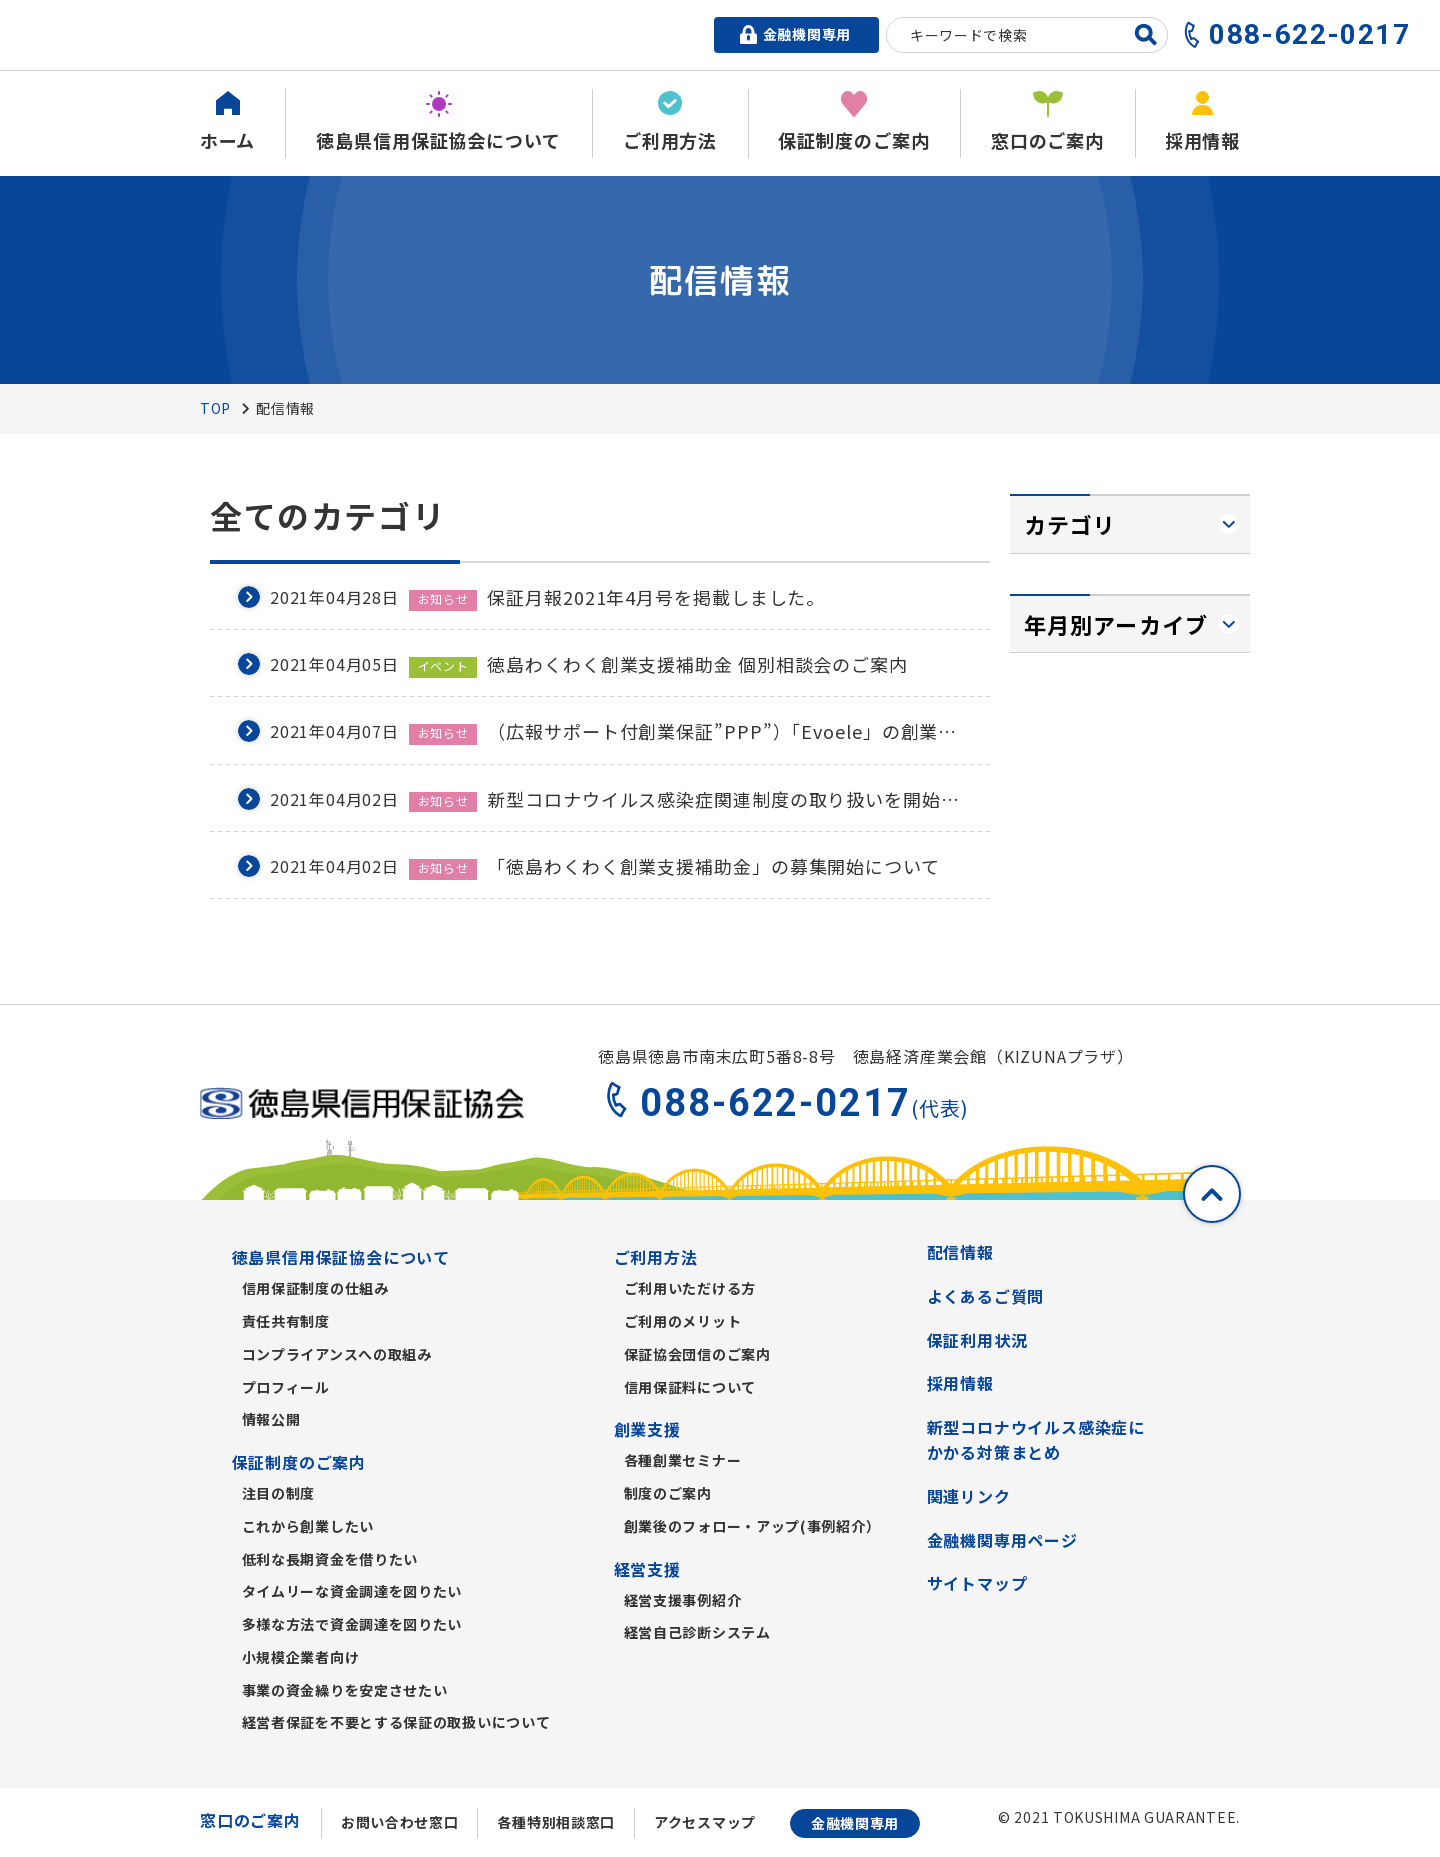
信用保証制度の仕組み (315, 1288)
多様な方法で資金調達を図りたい (352, 1624)
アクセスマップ (705, 1822)
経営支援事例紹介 (683, 1600)
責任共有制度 (286, 1321)
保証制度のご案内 (299, 1462)
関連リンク (969, 1496)
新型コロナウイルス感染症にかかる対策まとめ (1036, 1440)
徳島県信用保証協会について (341, 1257)
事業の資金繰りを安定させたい (345, 1690)
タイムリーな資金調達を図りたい (352, 1591)
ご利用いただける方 (690, 1288)
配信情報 (960, 1252)
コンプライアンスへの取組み (337, 1354)
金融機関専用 (855, 1823)
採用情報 (960, 1383)
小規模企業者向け (301, 1657)
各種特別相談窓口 (556, 1822)
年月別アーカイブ (1116, 624)
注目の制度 (279, 1493)
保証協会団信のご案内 (697, 1354)
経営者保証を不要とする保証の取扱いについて (396, 1722)
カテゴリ (1070, 524)
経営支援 (647, 1569)
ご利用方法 (656, 1257)
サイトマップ (977, 1583)
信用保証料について (690, 1387)
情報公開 (271, 1419)
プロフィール (286, 1387)
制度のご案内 (668, 1493)
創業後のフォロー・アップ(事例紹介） (752, 1526)
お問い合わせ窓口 (400, 1822)
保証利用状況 (977, 1340)
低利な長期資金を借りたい (330, 1559)
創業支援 (647, 1429)
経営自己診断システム (697, 1632)
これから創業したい (308, 1526)
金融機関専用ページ (1002, 1540)
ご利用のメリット (683, 1321)
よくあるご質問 (986, 1296)
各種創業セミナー (683, 1460)
